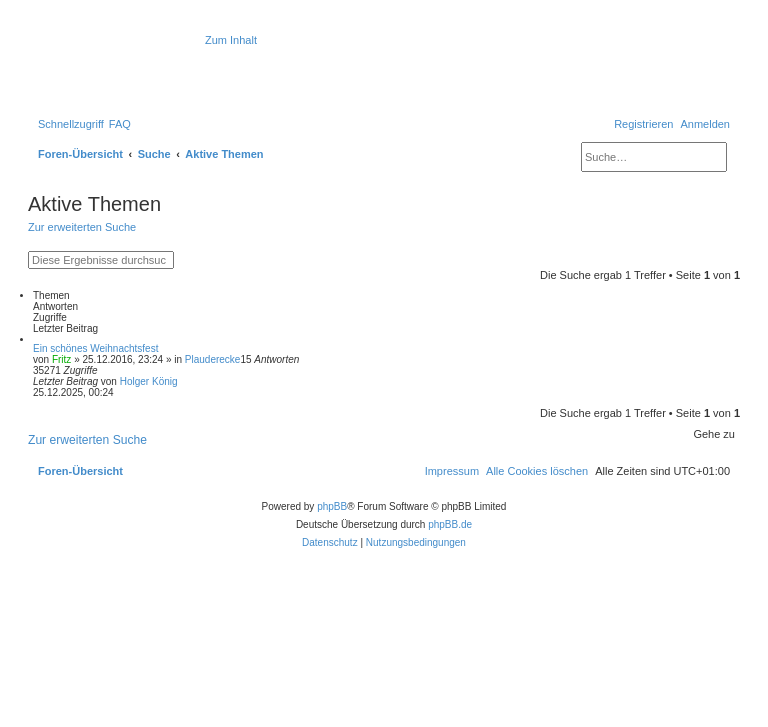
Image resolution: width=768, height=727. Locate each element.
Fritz (61, 359)
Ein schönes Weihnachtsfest (95, 348)
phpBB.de (450, 524)
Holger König (149, 381)
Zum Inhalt (231, 40)
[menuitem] (120, 124)
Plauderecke (213, 359)
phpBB (332, 506)
